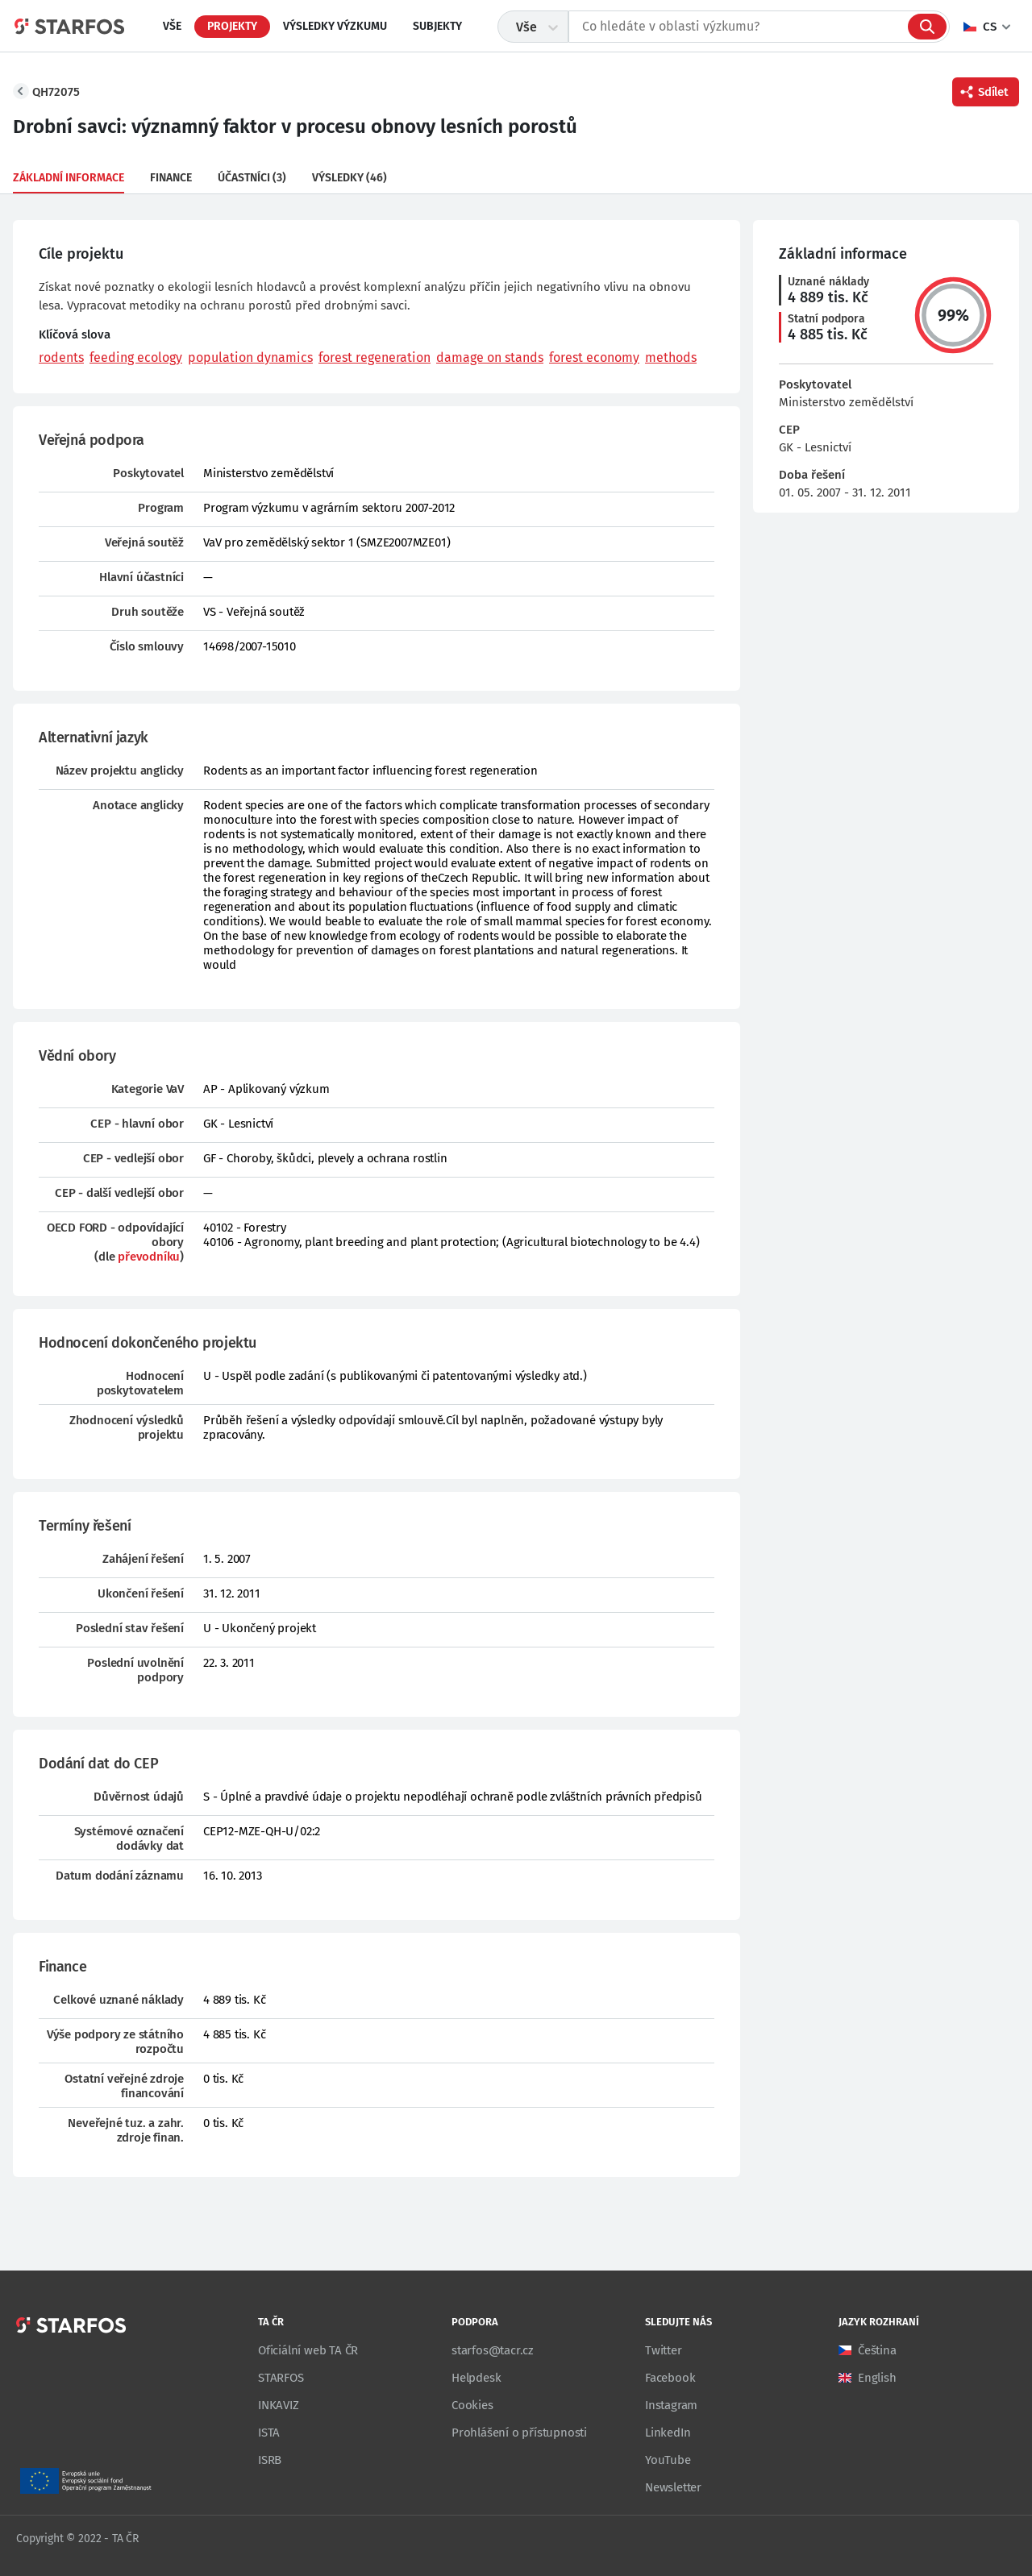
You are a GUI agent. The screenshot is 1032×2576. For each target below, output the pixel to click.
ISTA (269, 2432)
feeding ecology (135, 357)
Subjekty (437, 26)
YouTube (668, 2460)
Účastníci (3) (252, 178)
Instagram (671, 2405)
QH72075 (56, 92)
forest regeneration (374, 357)
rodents (61, 357)
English (877, 2377)
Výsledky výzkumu (335, 26)
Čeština (877, 2350)
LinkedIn (667, 2432)
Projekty (232, 26)
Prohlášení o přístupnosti (519, 2432)
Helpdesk (476, 2377)
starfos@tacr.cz (493, 2350)
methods (671, 357)
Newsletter (673, 2487)
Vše (172, 26)
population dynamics (250, 357)
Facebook (670, 2377)
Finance (171, 178)
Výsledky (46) (349, 178)
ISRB (269, 2460)
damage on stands (489, 357)
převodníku (149, 1256)
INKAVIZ (278, 2405)
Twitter (663, 2350)
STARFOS (281, 2377)
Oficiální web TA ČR (308, 2350)
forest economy (594, 357)
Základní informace (68, 178)
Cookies (472, 2405)
